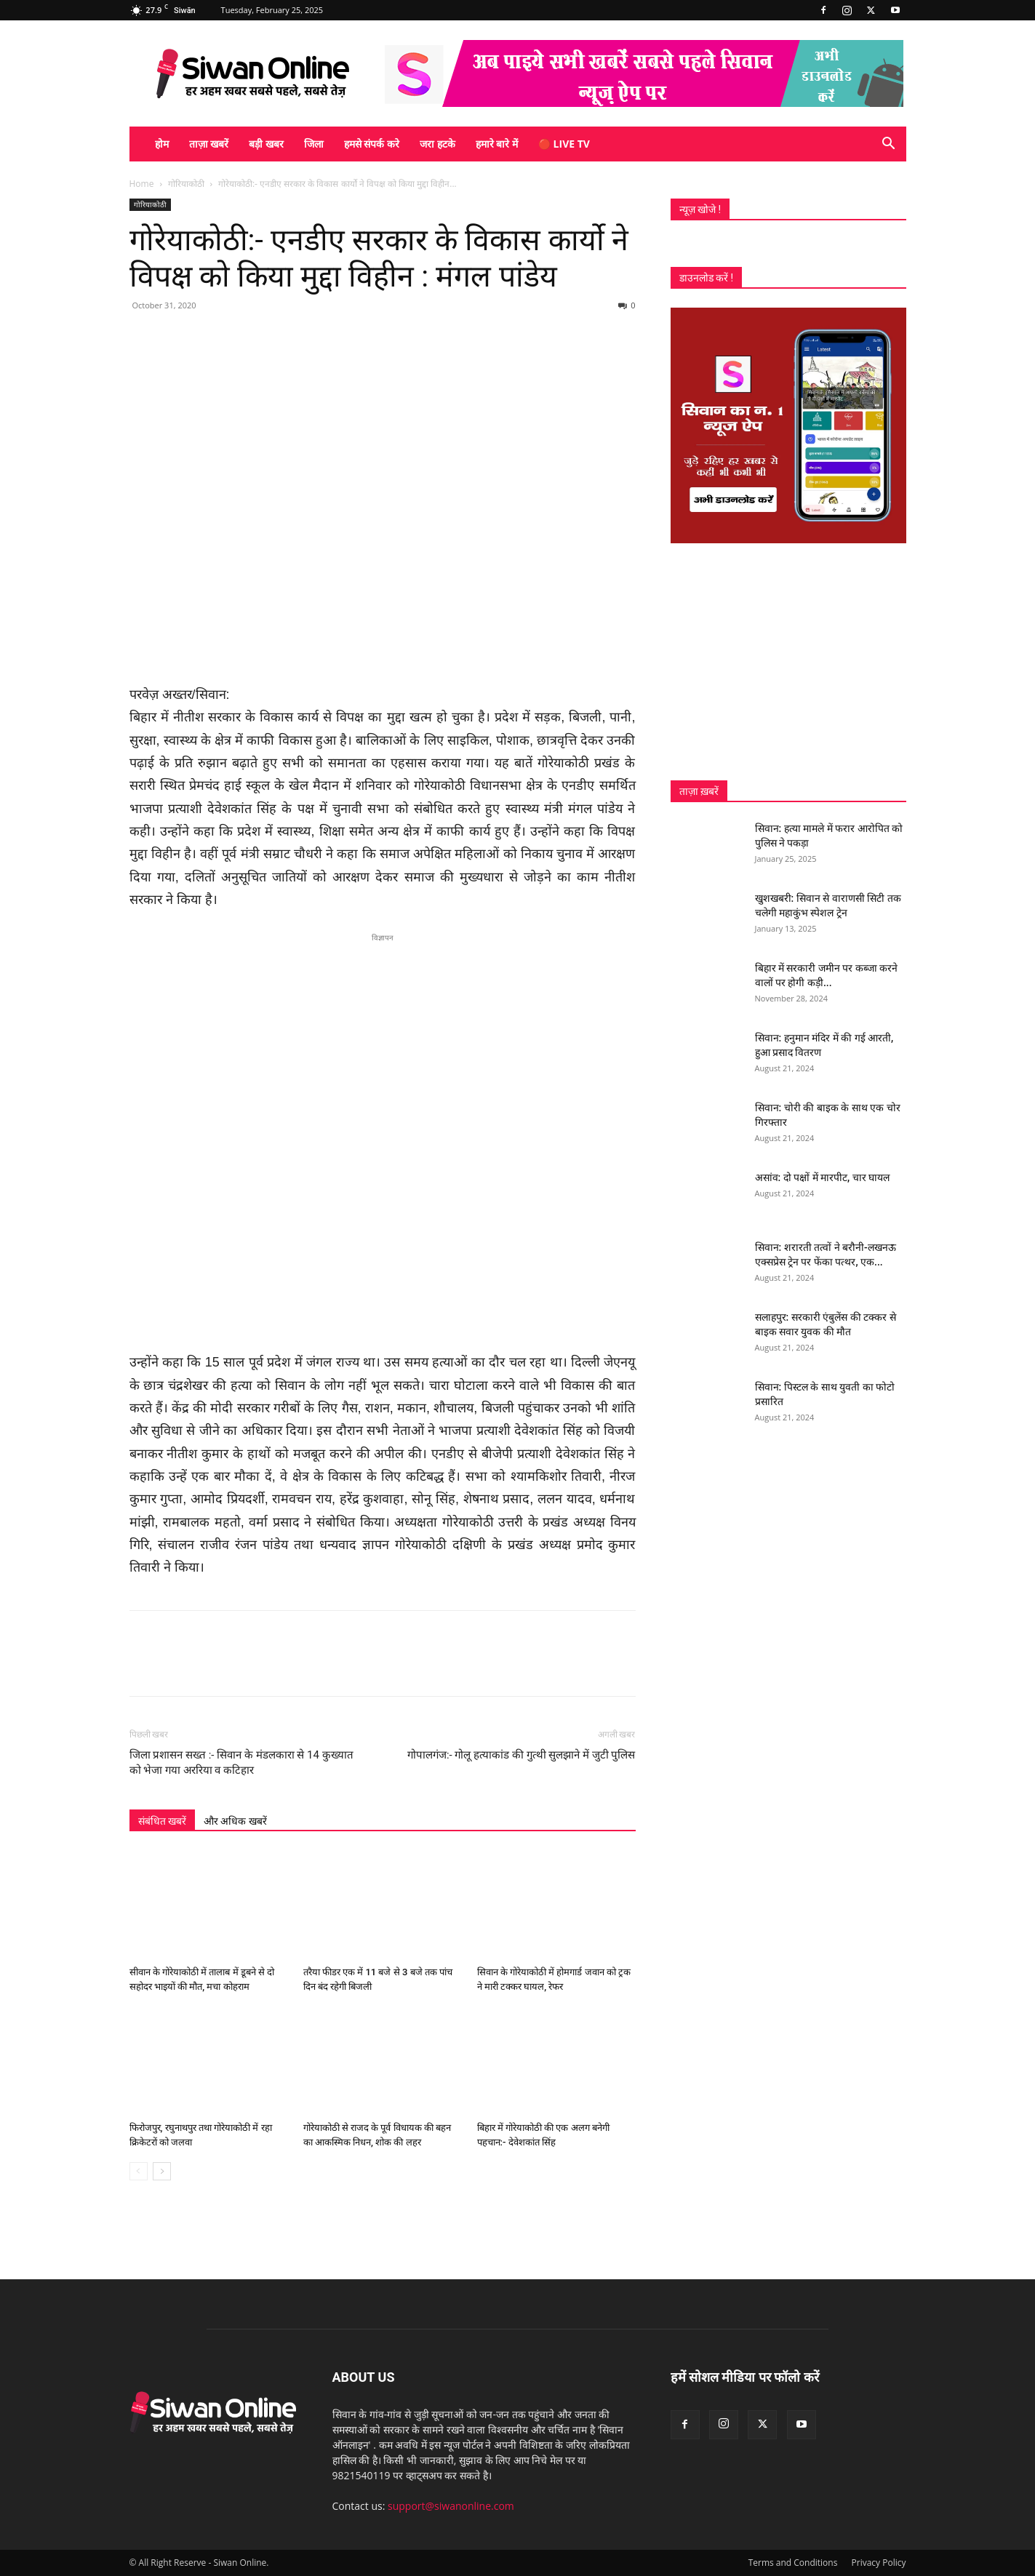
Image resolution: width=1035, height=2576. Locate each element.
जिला (314, 144)
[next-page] (162, 2171)
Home (141, 183)
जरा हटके (437, 144)
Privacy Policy (879, 2562)
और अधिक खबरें (235, 1821)
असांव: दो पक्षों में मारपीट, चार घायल (822, 1177)
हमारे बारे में (497, 144)
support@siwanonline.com (451, 2506)
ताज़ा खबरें (209, 144)
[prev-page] (138, 2171)
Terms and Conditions (793, 2562)
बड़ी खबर (266, 144)
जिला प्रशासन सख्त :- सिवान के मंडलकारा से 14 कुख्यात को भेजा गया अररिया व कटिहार (241, 1762)
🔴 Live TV (564, 144)
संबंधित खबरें (162, 1821)
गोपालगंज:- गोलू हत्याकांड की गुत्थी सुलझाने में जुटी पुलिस (521, 1754)
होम (162, 144)
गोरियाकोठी (186, 183)
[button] (888, 145)
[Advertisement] (788, 662)
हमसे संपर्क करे (371, 144)
